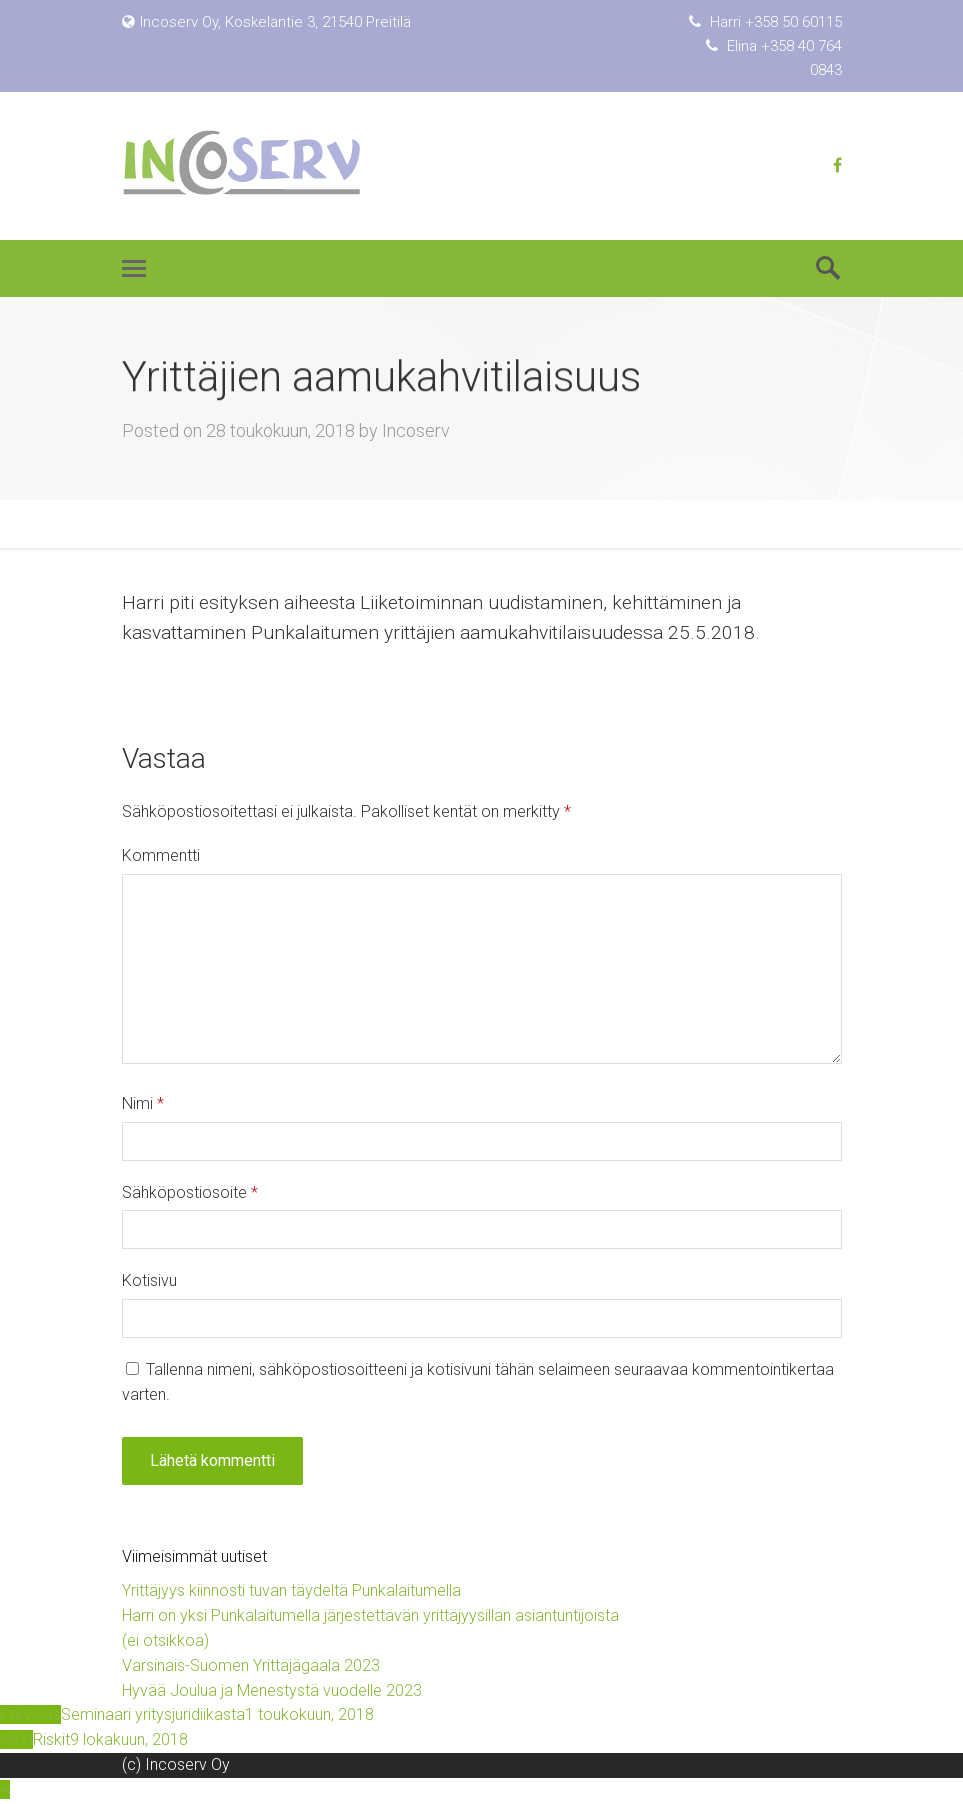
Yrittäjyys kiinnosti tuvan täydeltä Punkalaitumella (291, 1590)
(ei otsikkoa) (165, 1640)
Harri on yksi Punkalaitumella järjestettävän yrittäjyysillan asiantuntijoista (370, 1615)
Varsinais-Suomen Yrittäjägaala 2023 (251, 1665)
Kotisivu (149, 1280)
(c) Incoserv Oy (176, 1764)
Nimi (143, 1103)
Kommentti (161, 855)
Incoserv (416, 430)
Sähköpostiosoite (190, 1192)
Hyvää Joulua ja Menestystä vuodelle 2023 (272, 1690)
